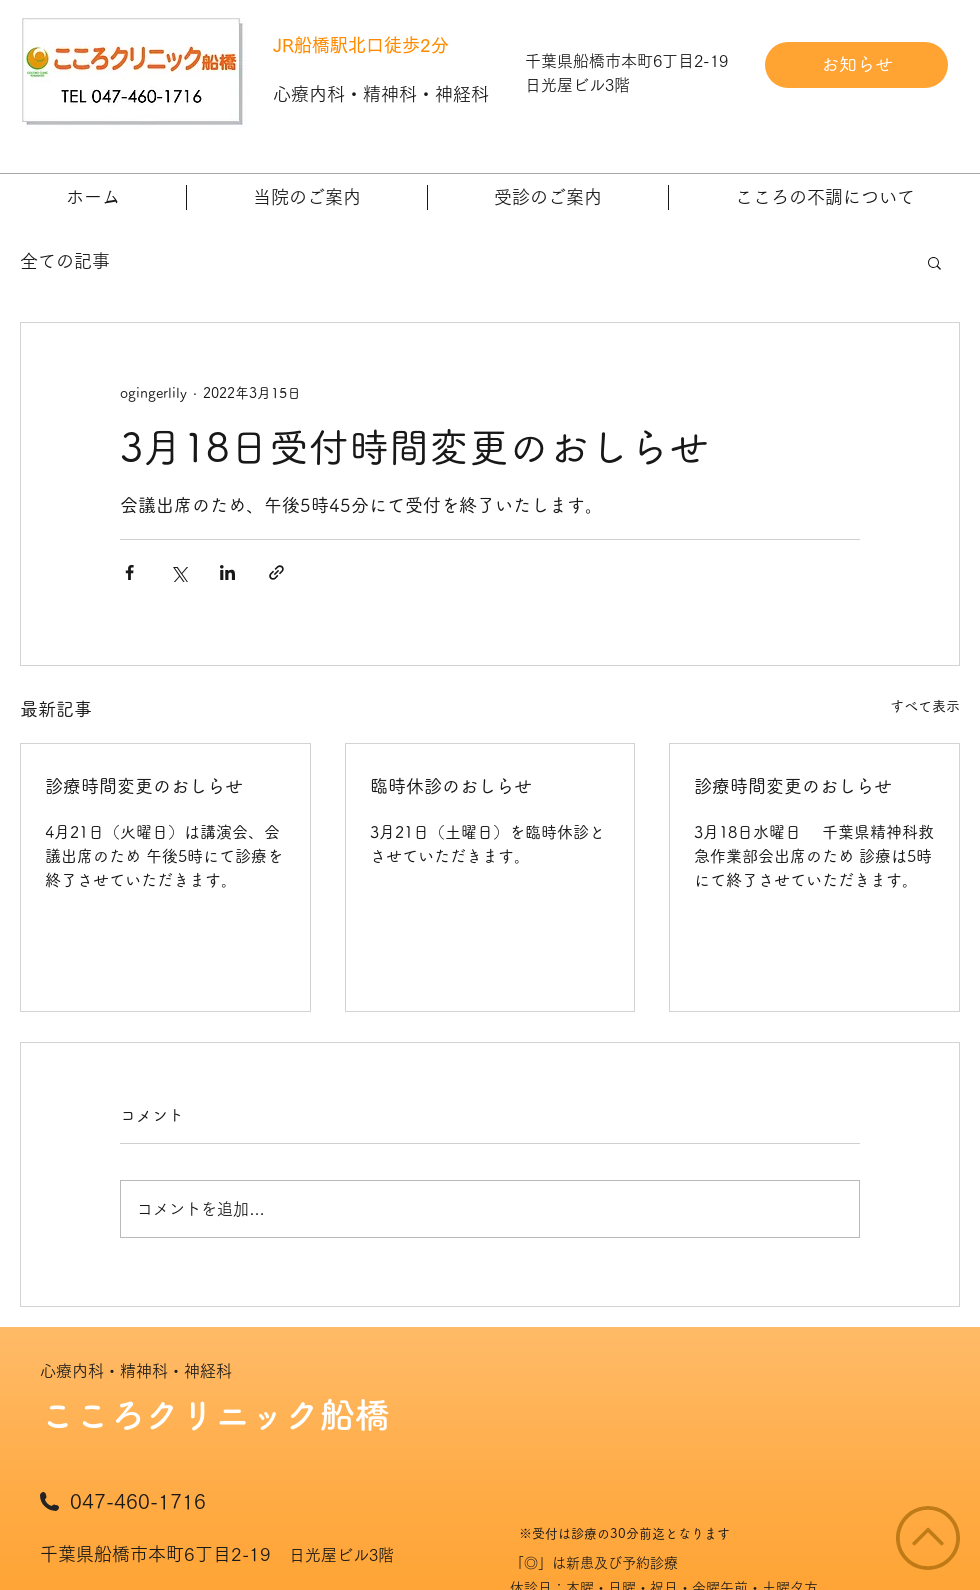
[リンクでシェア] (276, 572)
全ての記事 (65, 261)
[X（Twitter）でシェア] (178, 572)
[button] (307, 197)
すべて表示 (925, 706)
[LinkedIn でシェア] (227, 572)
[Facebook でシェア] (129, 572)
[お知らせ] (856, 65)
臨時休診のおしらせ (451, 786)
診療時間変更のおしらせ (144, 786)
